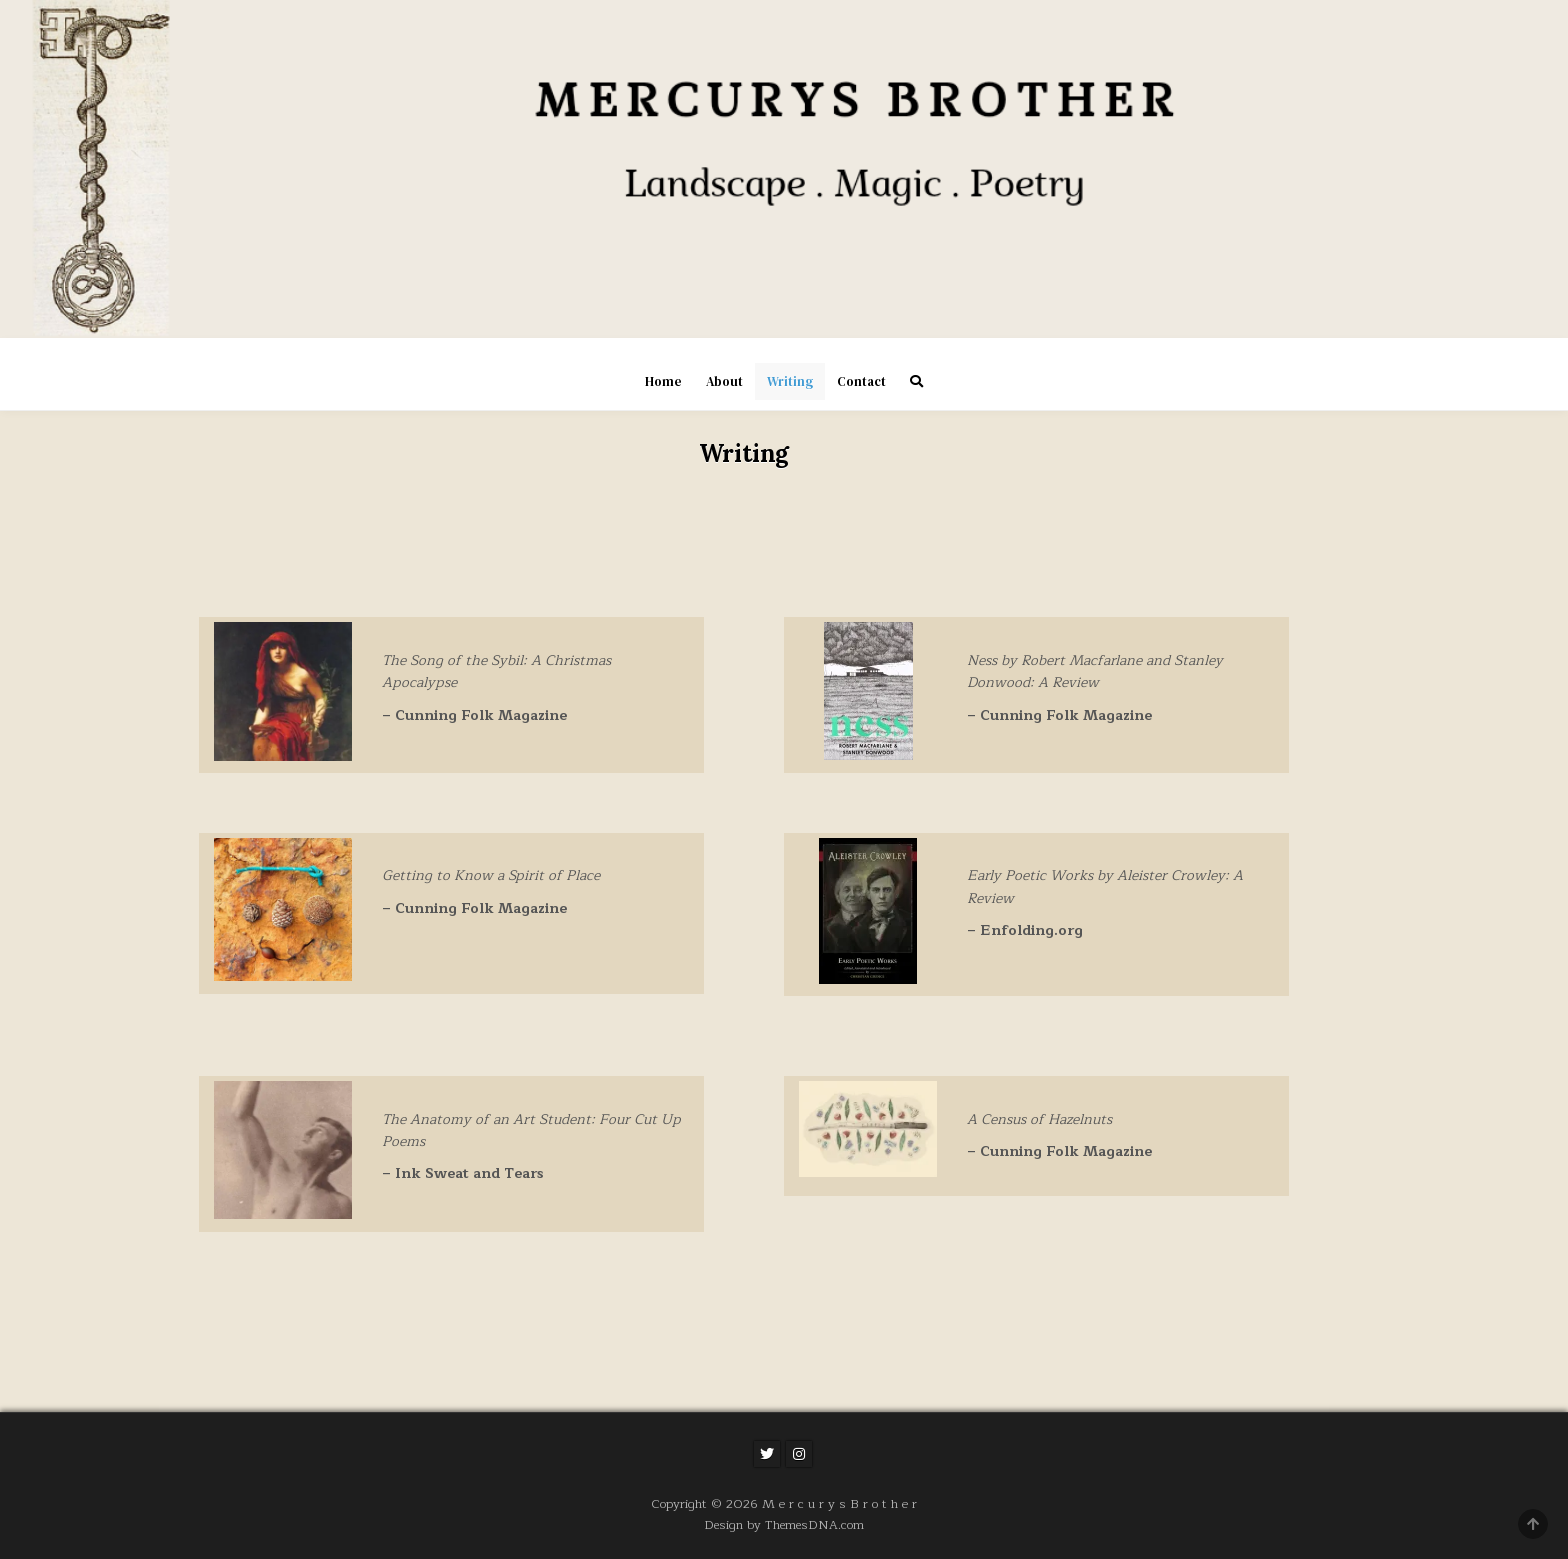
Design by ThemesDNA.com (784, 1524)
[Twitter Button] (767, 1454)
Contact (861, 381)
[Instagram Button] (799, 1454)
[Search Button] (916, 381)
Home (663, 381)
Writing (790, 381)
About (724, 381)
